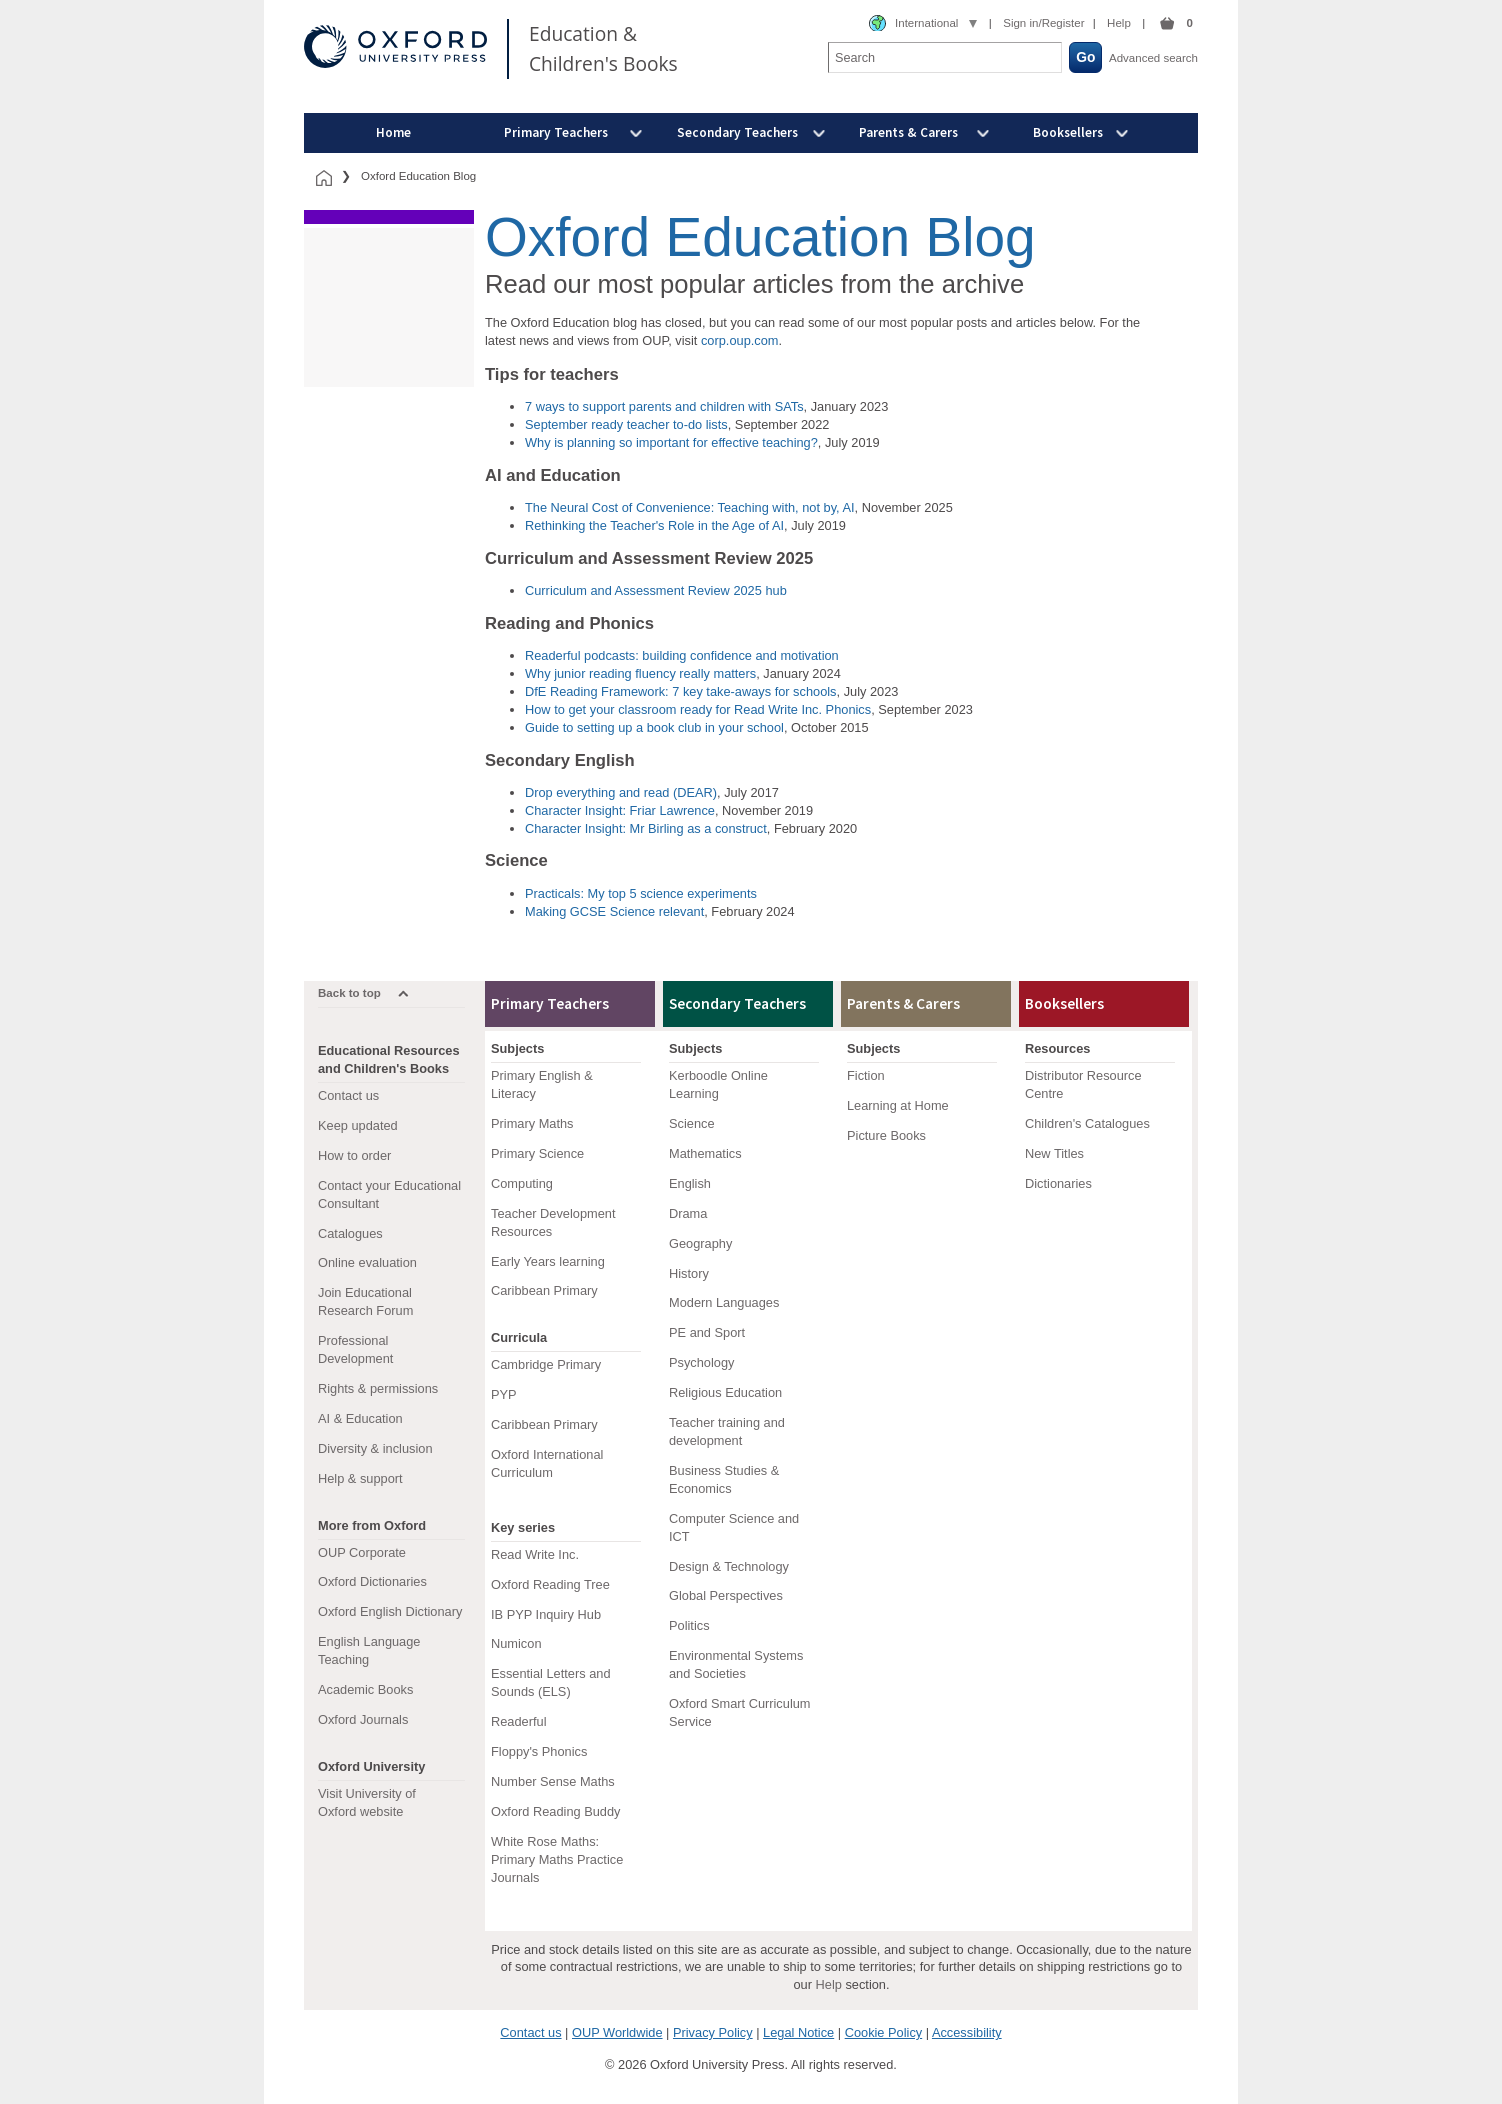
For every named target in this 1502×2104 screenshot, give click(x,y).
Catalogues (350, 1233)
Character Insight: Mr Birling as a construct (646, 828)
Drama (688, 1213)
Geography (700, 1243)
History (689, 1273)
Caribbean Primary (544, 1290)
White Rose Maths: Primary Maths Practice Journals (557, 1859)
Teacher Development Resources (553, 1222)
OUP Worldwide (617, 2032)
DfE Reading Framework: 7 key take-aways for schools (681, 691)
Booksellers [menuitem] (1068, 132)
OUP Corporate (362, 1552)
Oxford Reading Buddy (555, 1811)
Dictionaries (1058, 1183)
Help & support (360, 1478)
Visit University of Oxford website (367, 1802)
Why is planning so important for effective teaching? (671, 442)
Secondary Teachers (737, 1003)
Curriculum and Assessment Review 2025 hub (656, 590)
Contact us (348, 1095)
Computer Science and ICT (734, 1527)
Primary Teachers (550, 1003)
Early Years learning (548, 1261)
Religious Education (725, 1392)
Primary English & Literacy (542, 1084)
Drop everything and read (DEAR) (621, 792)
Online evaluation (367, 1262)
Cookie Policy (884, 2032)
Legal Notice (798, 2032)
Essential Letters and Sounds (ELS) (551, 1682)
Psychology (701, 1362)
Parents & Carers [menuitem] (908, 132)
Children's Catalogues (1087, 1123)
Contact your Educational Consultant (389, 1194)
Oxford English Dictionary (390, 1611)
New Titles (1054, 1153)
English (690, 1183)
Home (393, 132)
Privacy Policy (713, 2032)
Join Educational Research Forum (365, 1301)
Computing (522, 1183)
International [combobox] (926, 23)
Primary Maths (532, 1123)
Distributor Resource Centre (1083, 1084)
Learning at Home (898, 1105)
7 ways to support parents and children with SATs (664, 406)
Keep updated (358, 1125)
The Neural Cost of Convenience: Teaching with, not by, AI (690, 507)
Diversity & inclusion (375, 1448)
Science (692, 1123)
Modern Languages (724, 1302)
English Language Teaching (369, 1650)
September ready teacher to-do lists (626, 424)
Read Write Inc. (535, 1554)
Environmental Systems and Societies (736, 1664)
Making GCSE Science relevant (614, 911)
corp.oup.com (740, 340)
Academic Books (365, 1689)
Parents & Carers (903, 1003)
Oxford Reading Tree (550, 1584)
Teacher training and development (727, 1431)
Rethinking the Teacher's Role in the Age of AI (654, 525)
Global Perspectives (726, 1595)
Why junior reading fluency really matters (640, 673)
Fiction (866, 1075)
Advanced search (1153, 58)
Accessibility (967, 2032)
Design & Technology (729, 1566)
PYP (504, 1394)
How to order (354, 1155)
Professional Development (355, 1349)
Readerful (519, 1721)
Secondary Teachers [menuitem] (737, 132)
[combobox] (923, 24)
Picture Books (886, 1135)
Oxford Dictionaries (372, 1581)
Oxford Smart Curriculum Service (740, 1712)
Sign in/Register (1043, 23)
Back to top (349, 993)
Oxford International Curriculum (547, 1463)
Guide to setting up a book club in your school (654, 727)
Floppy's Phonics (539, 1751)
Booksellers (1064, 1003)
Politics (689, 1625)
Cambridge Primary (546, 1364)
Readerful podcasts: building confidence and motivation (682, 655)
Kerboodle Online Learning (718, 1084)
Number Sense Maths (553, 1781)
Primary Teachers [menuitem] (556, 132)
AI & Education (360, 1418)
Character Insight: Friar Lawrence (620, 810)
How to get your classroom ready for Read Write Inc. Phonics (698, 709)
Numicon (516, 1643)
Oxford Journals (363, 1719)
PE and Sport (707, 1332)
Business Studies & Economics (724, 1479)
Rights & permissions (378, 1388)
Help (1119, 23)
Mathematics (705, 1153)
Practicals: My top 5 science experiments (641, 893)
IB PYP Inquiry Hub (546, 1614)
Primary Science (537, 1153)
